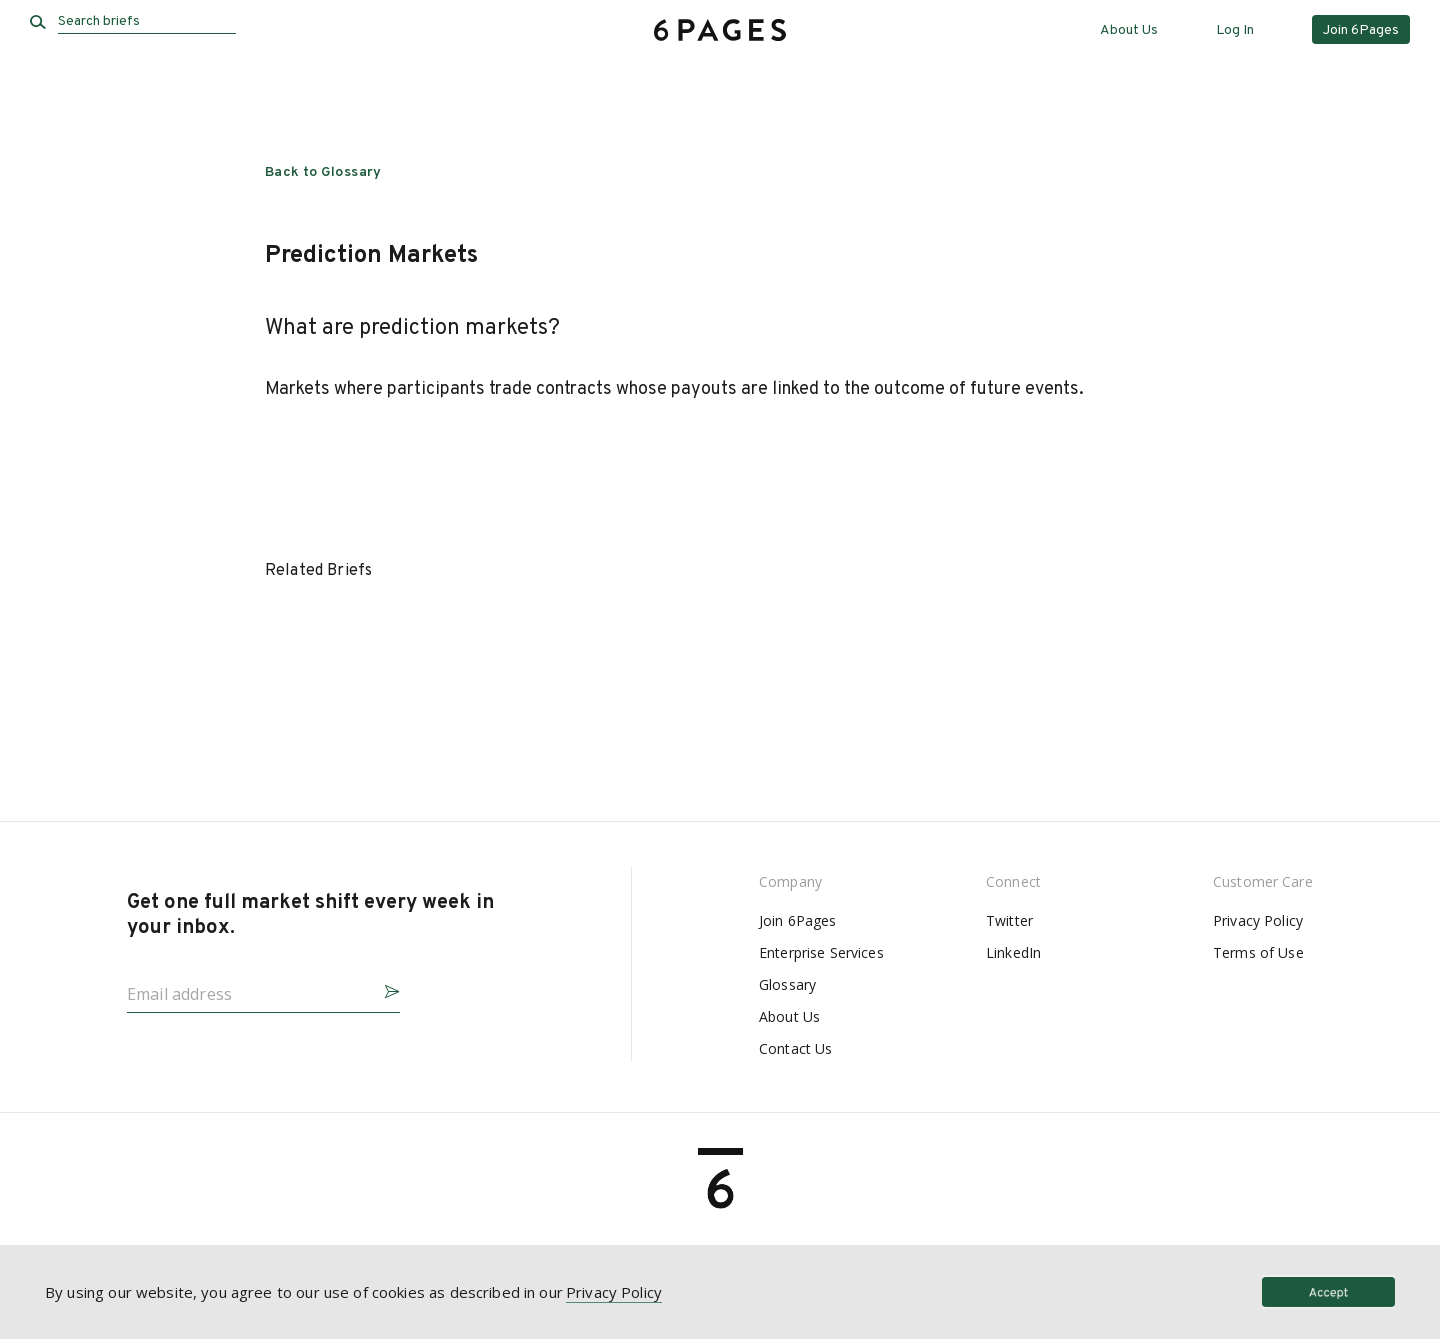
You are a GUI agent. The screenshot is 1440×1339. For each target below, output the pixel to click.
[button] (384, 988)
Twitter (1009, 920)
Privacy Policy (1258, 920)
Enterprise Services (821, 952)
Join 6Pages (798, 920)
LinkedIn (1013, 952)
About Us (1129, 30)
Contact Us (795, 1048)
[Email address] (247, 988)
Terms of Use (1258, 952)
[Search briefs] (147, 22)
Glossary (787, 984)
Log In (1235, 30)
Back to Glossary (323, 172)
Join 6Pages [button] (1361, 30)
